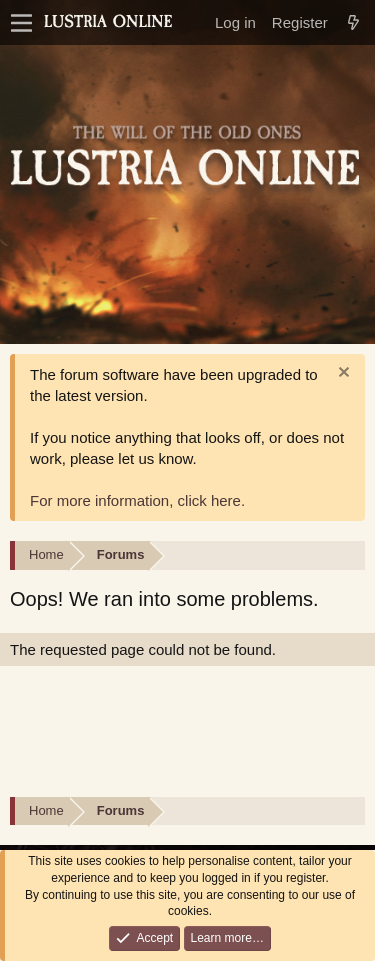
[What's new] (353, 22)
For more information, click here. (137, 500)
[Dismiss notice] (341, 374)
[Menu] (21, 23)
